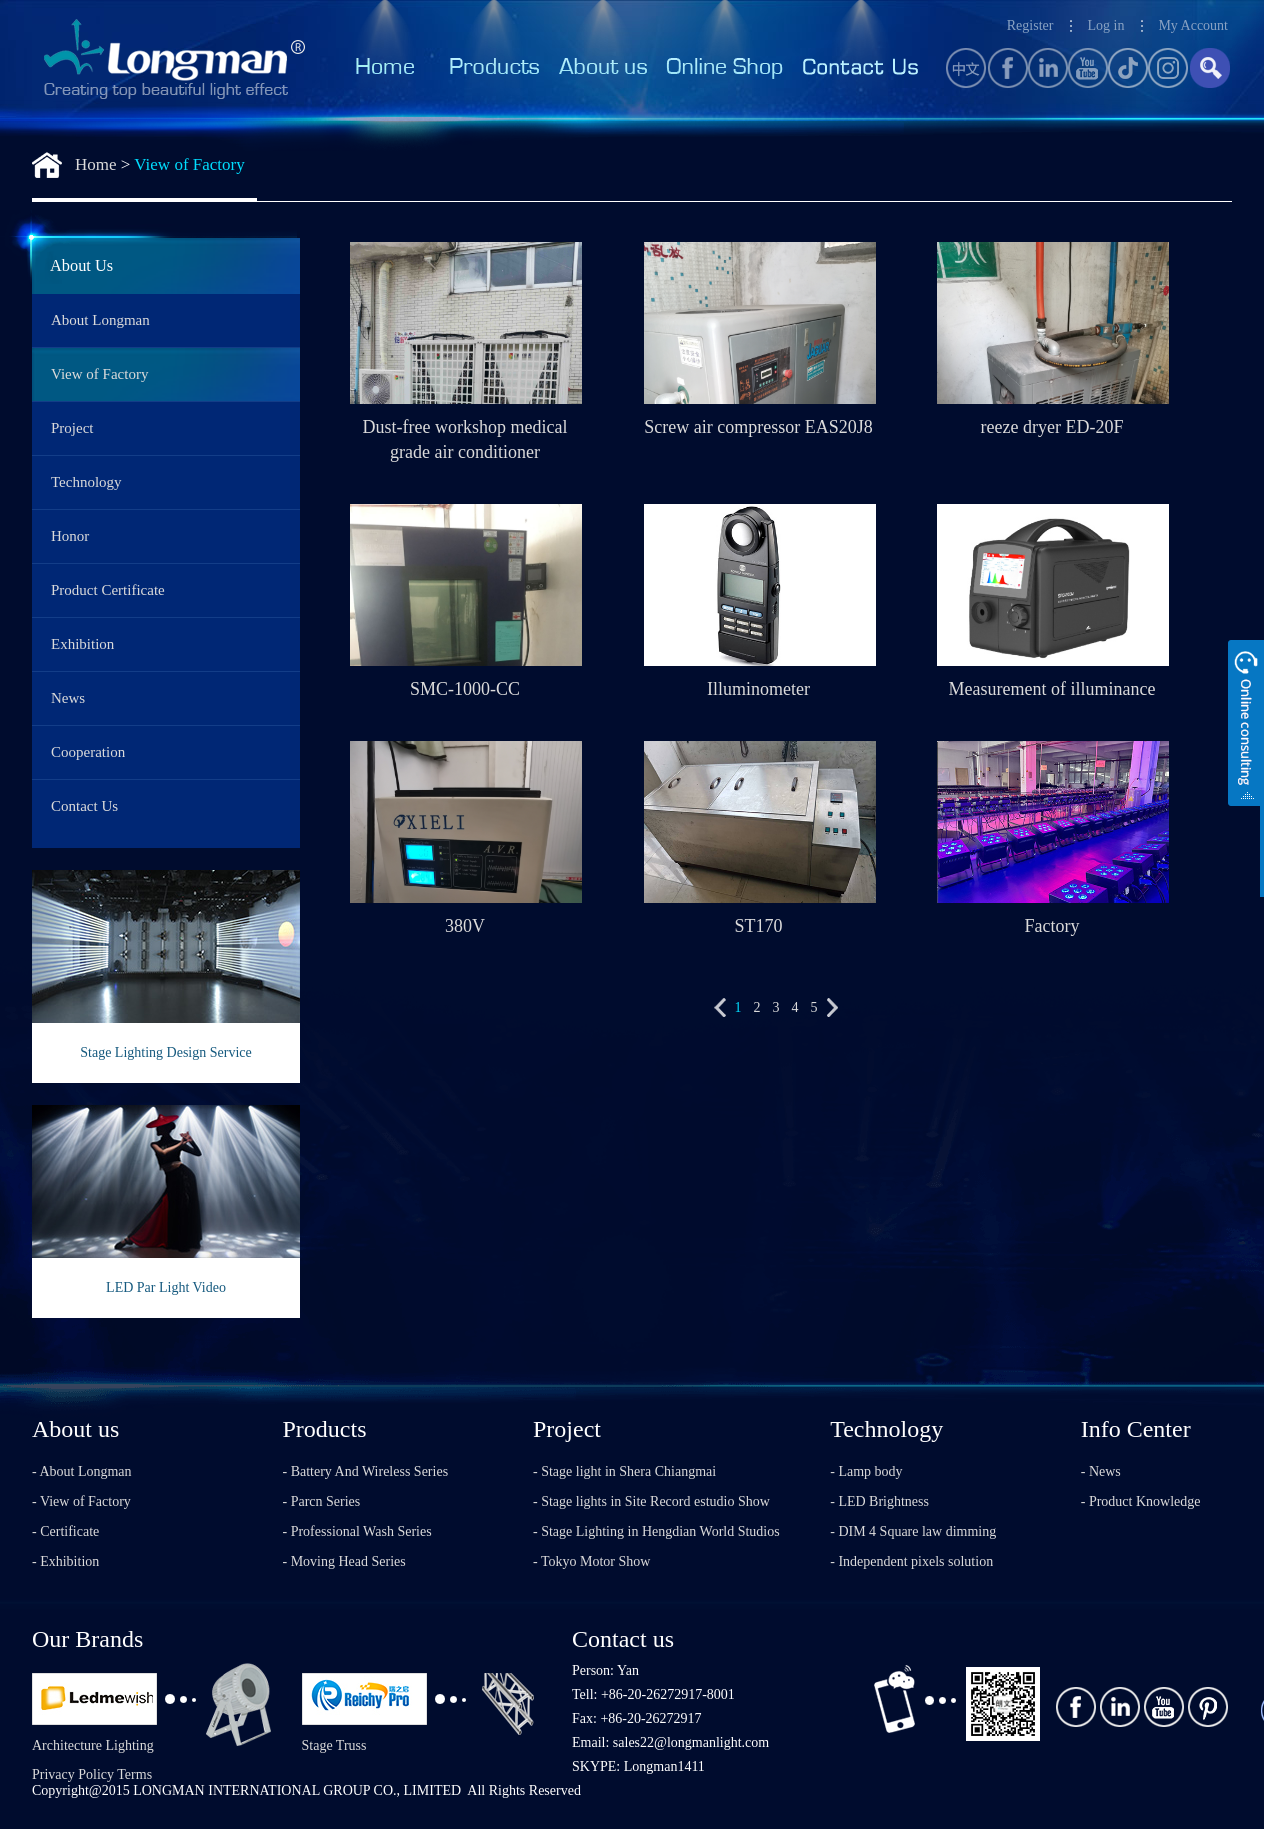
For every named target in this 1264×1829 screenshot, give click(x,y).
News (68, 698)
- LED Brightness (879, 1501)
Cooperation (88, 752)
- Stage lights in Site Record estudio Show (651, 1501)
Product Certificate (108, 590)
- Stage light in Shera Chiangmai (624, 1471)
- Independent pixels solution (911, 1561)
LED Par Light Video (166, 1287)
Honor (70, 536)
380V (465, 926)
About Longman (100, 320)
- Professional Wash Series (357, 1531)
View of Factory (189, 164)
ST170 (758, 926)
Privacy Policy (73, 1774)
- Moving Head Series (344, 1561)
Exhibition (82, 644)
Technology (86, 482)
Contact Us (84, 806)
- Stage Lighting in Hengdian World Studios (656, 1531)
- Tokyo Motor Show (591, 1561)
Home (96, 164)
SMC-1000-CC (465, 689)
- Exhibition (65, 1561)
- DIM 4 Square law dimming (913, 1531)
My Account (1193, 25)
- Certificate (65, 1531)
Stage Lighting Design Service (165, 1052)
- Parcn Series (322, 1501)
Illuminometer (758, 689)
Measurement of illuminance (1052, 689)
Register (1030, 25)
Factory (1052, 926)
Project (72, 428)
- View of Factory (81, 1501)
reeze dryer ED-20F (1052, 427)
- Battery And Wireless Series (366, 1471)
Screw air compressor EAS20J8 (758, 427)
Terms (134, 1774)
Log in (1105, 25)
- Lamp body (866, 1471)
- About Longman (82, 1471)
